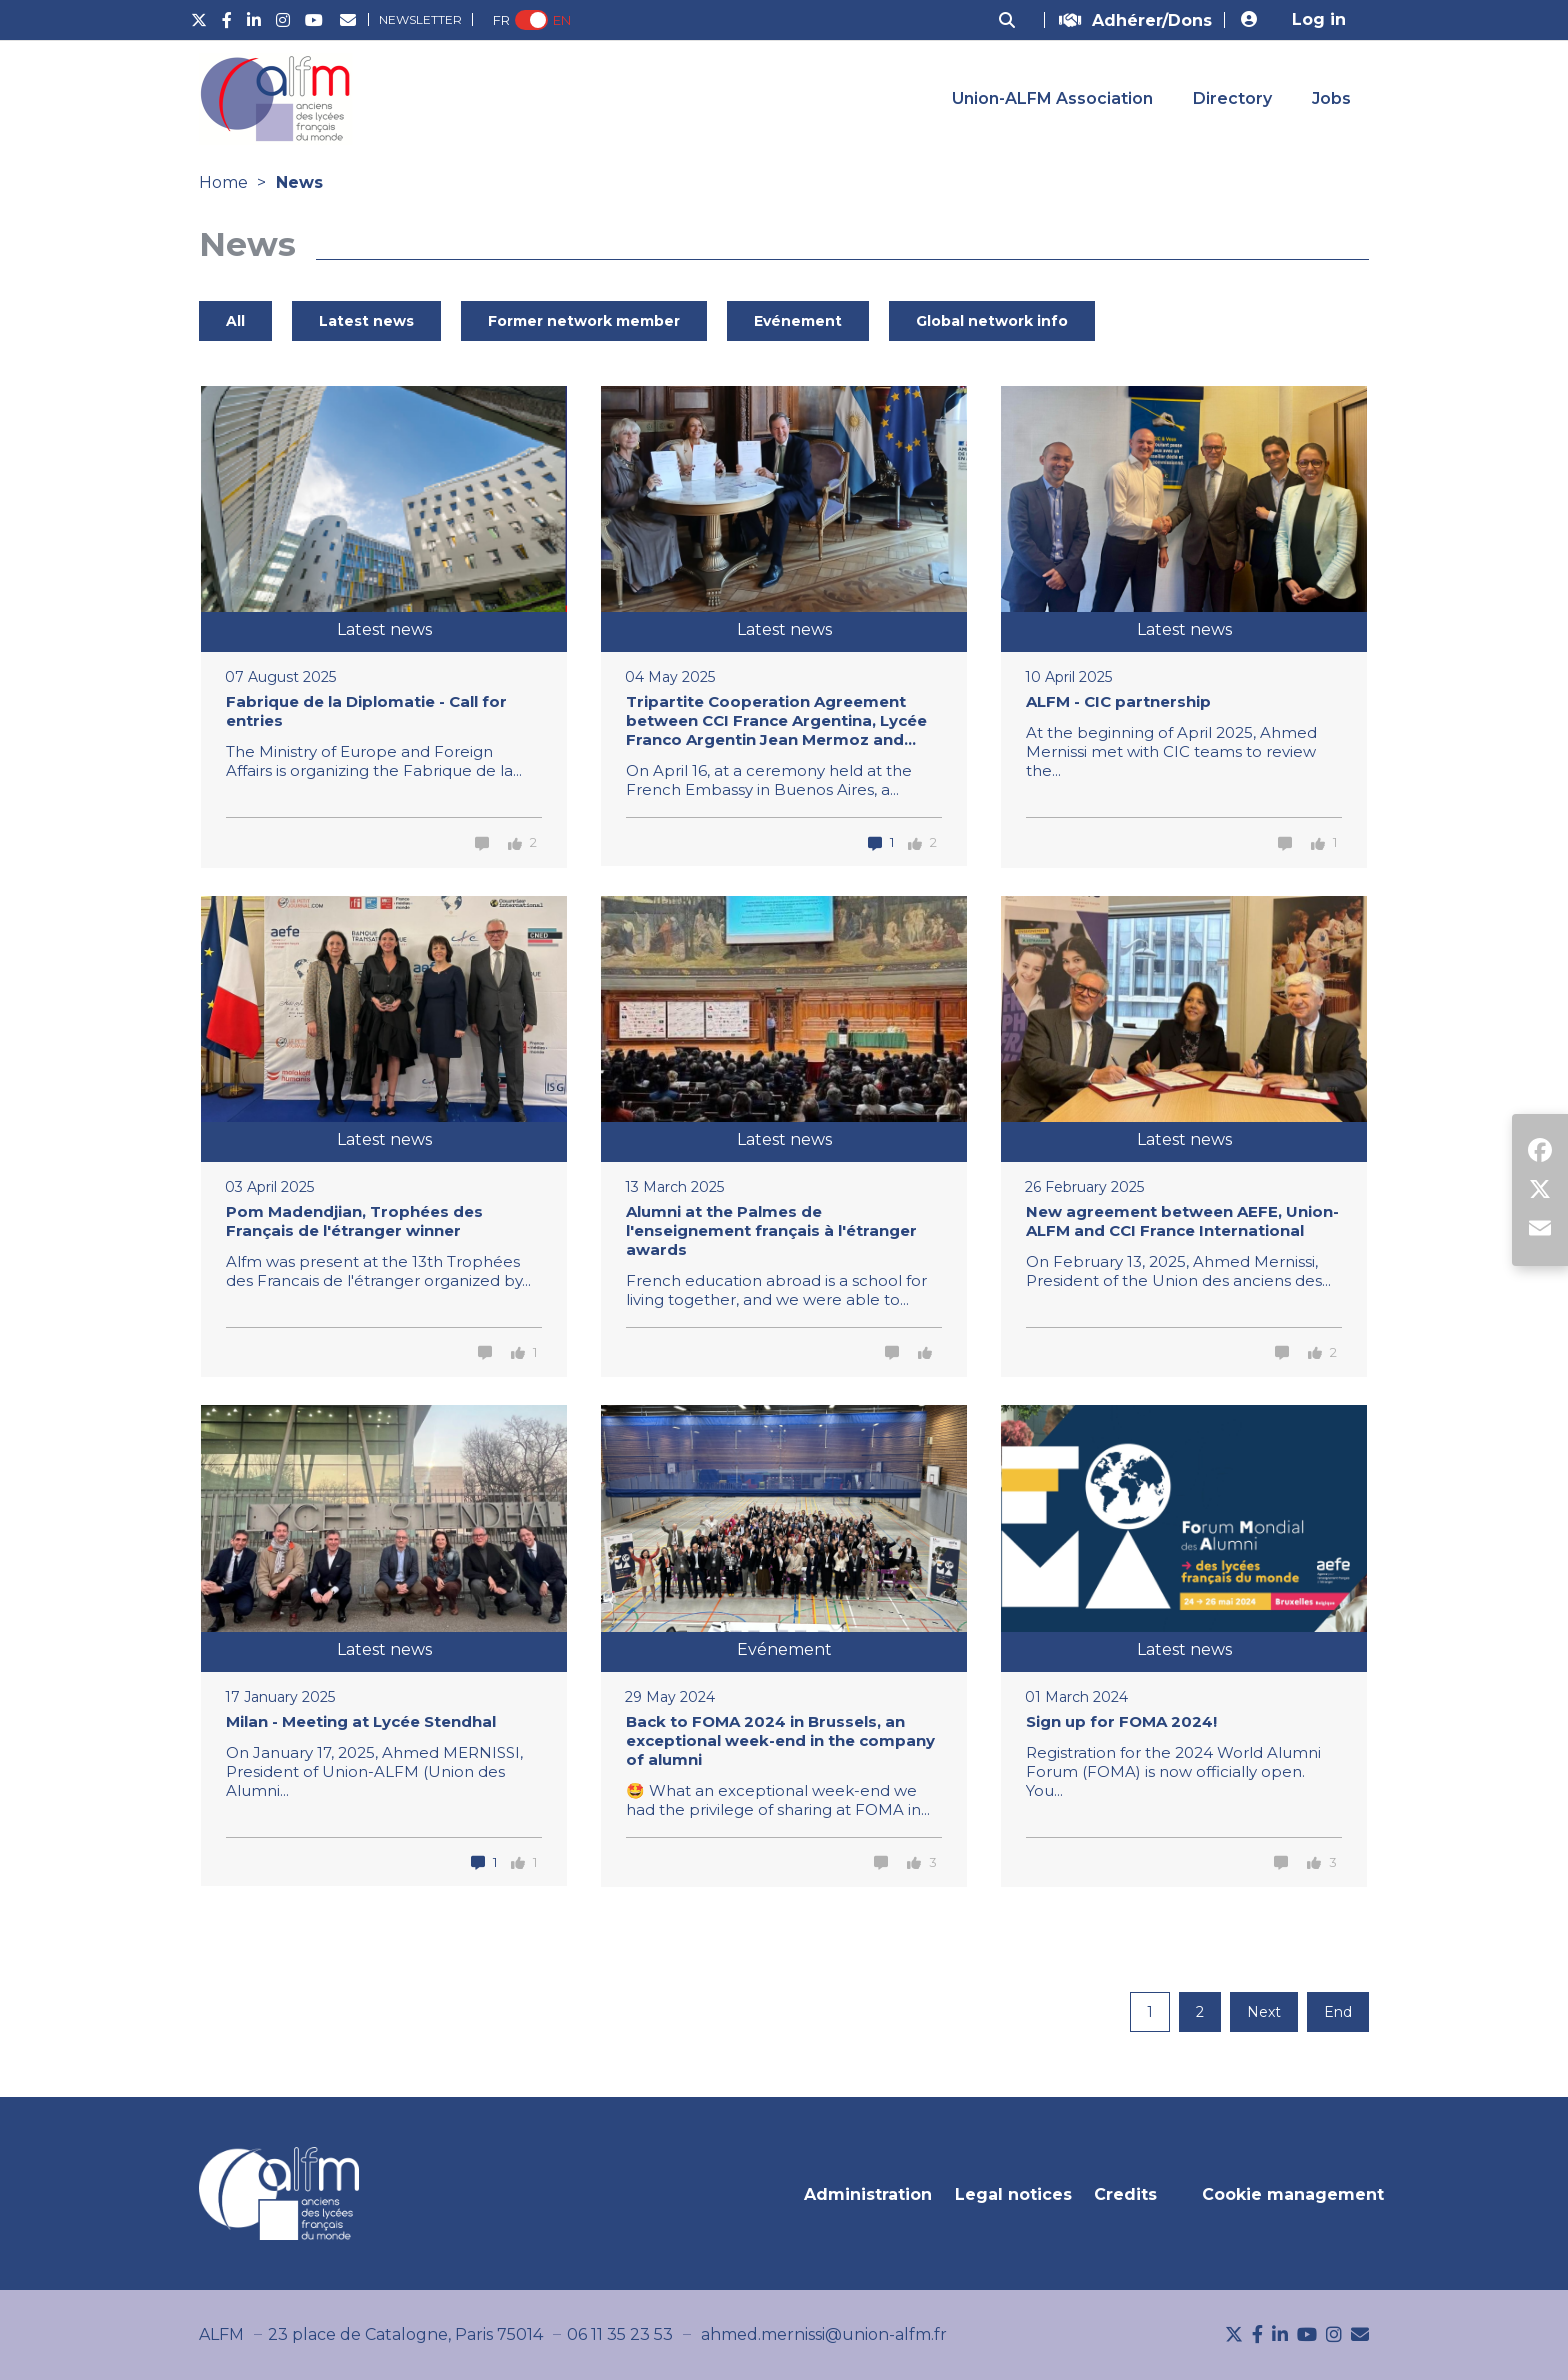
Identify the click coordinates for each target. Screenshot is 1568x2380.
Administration (868, 2194)
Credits (1125, 2194)
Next (1264, 2012)
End (1338, 2012)
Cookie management (1293, 2194)
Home (223, 182)
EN (562, 20)
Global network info (992, 321)
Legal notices (1013, 2194)
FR (501, 20)
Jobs (1331, 98)
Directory (1232, 98)
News (299, 182)
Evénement (798, 321)
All (235, 321)
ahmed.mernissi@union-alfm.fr (824, 2334)
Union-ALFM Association (1052, 98)
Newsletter (420, 19)
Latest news (366, 321)
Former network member (584, 321)
